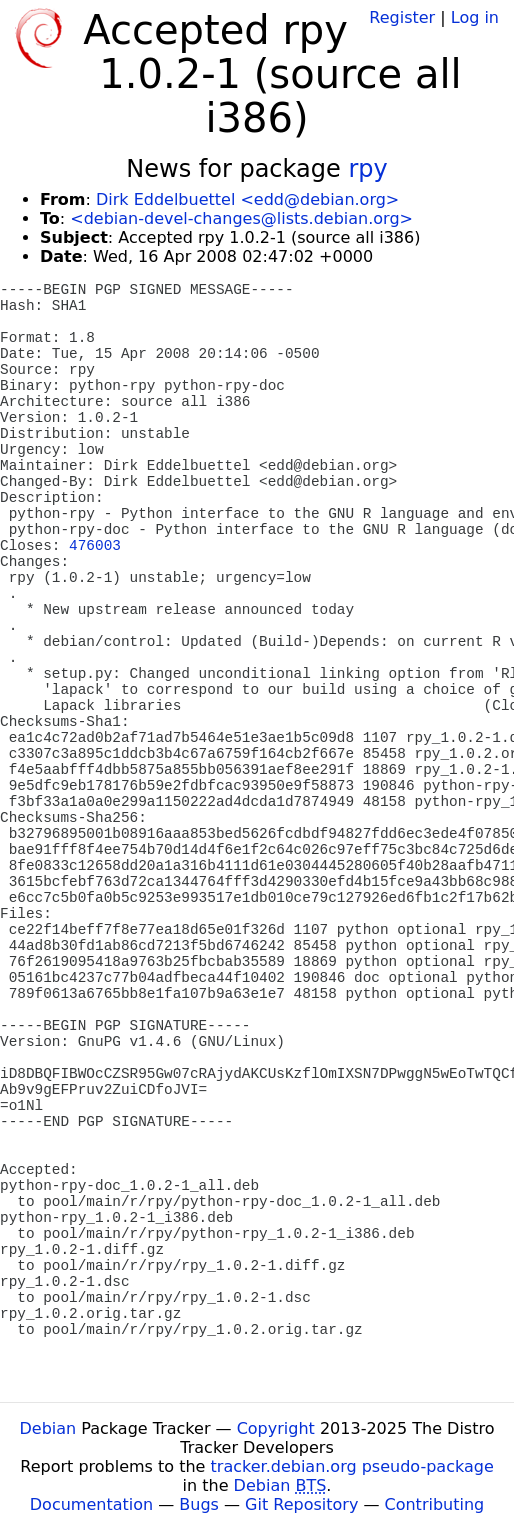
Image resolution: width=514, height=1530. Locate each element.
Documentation (91, 1504)
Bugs (199, 1504)
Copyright (276, 1428)
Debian (48, 1428)
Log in (475, 17)
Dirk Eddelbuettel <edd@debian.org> (247, 199)
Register (402, 17)
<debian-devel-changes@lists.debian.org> (241, 218)
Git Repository (301, 1504)
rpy (367, 169)
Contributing (435, 1504)
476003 (95, 546)
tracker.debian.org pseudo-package (352, 1466)
